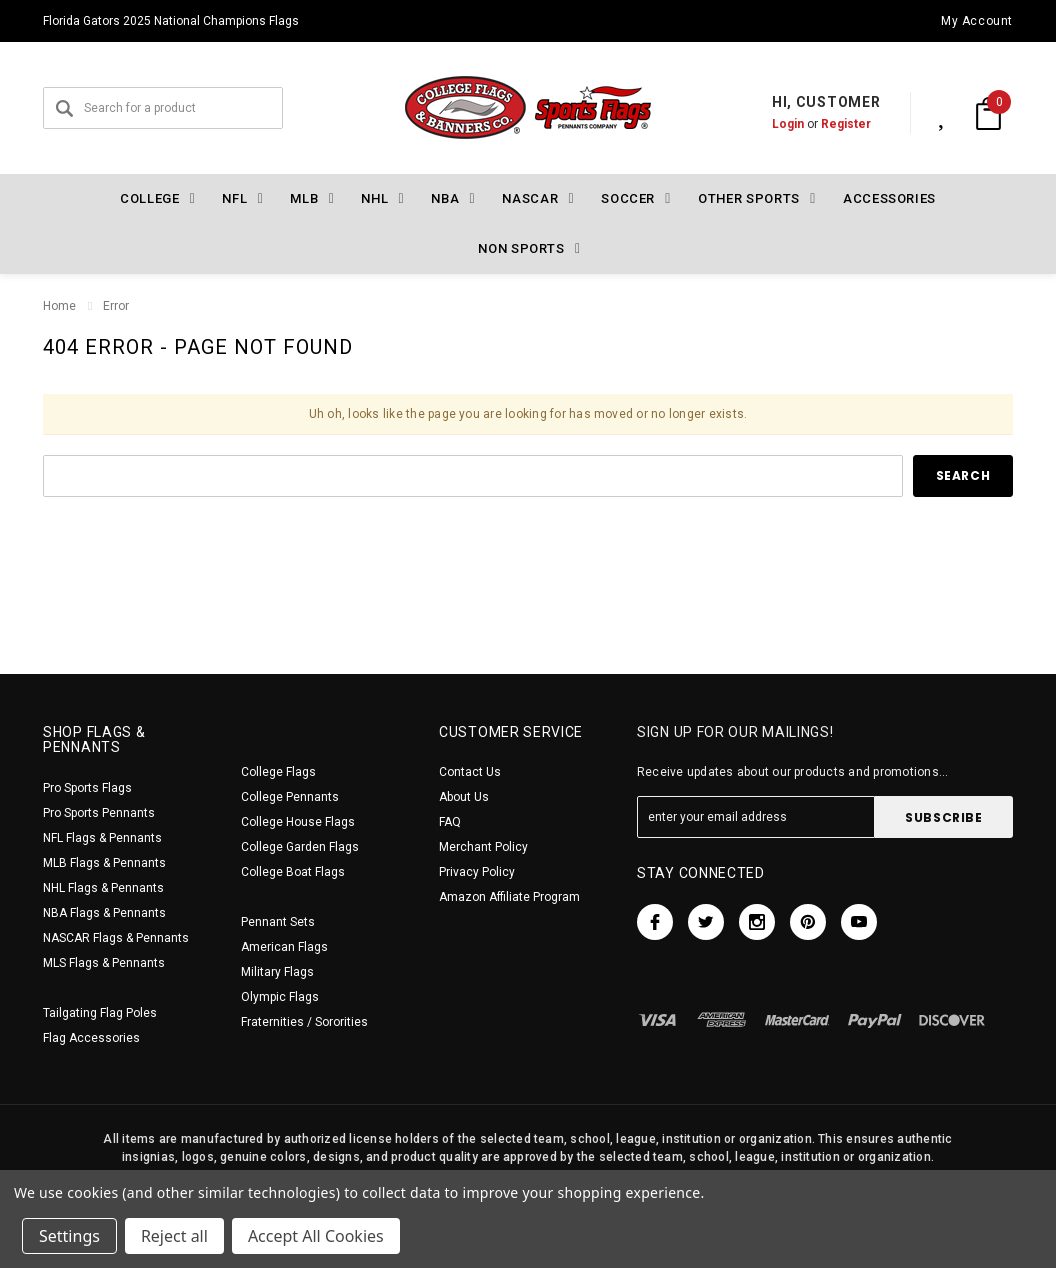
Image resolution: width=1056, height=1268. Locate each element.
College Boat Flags (293, 872)
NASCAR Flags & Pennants (116, 938)
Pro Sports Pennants (99, 813)
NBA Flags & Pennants (104, 913)
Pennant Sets (278, 922)
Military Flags (277, 972)
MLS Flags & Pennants (104, 963)
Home (59, 306)
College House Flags (298, 822)
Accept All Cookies (316, 1236)
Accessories (889, 198)
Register (825, 124)
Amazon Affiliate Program (509, 897)
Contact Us (470, 772)
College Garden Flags (300, 847)
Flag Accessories (91, 1038)
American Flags (284, 947)
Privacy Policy (477, 872)
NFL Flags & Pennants (102, 838)
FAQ (450, 822)
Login (767, 124)
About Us (464, 797)
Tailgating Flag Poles (100, 1013)
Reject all (174, 1236)
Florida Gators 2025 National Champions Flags (171, 21)
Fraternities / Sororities (304, 1022)
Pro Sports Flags (87, 788)
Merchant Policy (483, 847)
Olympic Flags (280, 997)
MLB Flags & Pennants (104, 863)
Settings (69, 1236)
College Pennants (290, 797)
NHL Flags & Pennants (103, 888)
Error (116, 306)
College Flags (278, 772)
